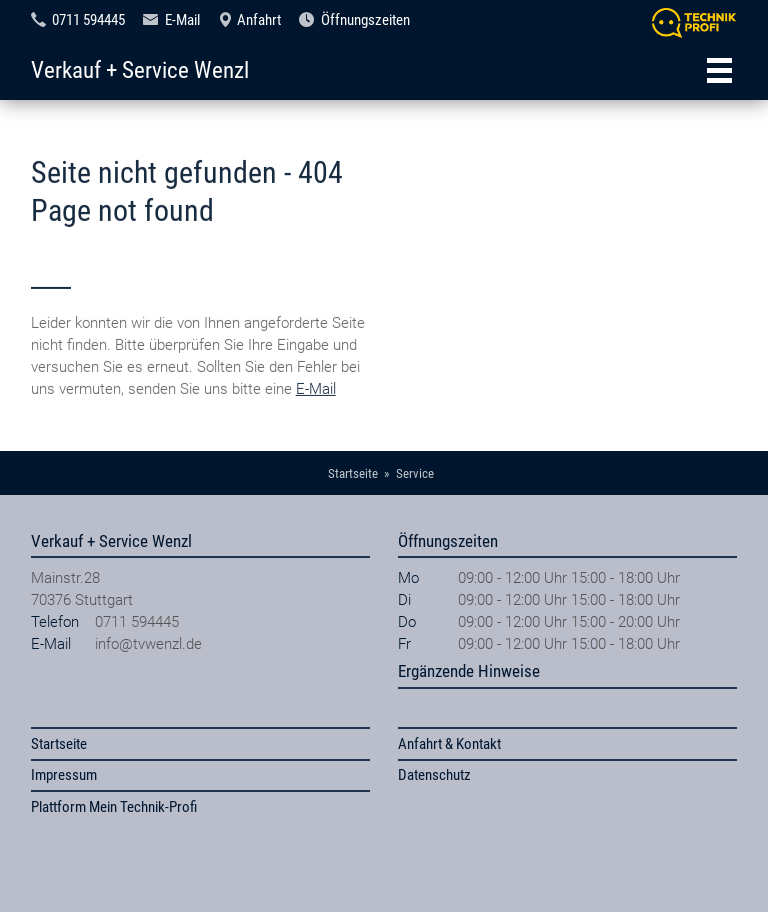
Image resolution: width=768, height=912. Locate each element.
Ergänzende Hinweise (469, 671)
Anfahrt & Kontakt (449, 744)
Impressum (64, 775)
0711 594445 (88, 20)
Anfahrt (259, 20)
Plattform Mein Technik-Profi (114, 807)
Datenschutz (434, 775)
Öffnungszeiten (365, 20)
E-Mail (182, 20)
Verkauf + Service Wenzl (140, 70)
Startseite (59, 744)
